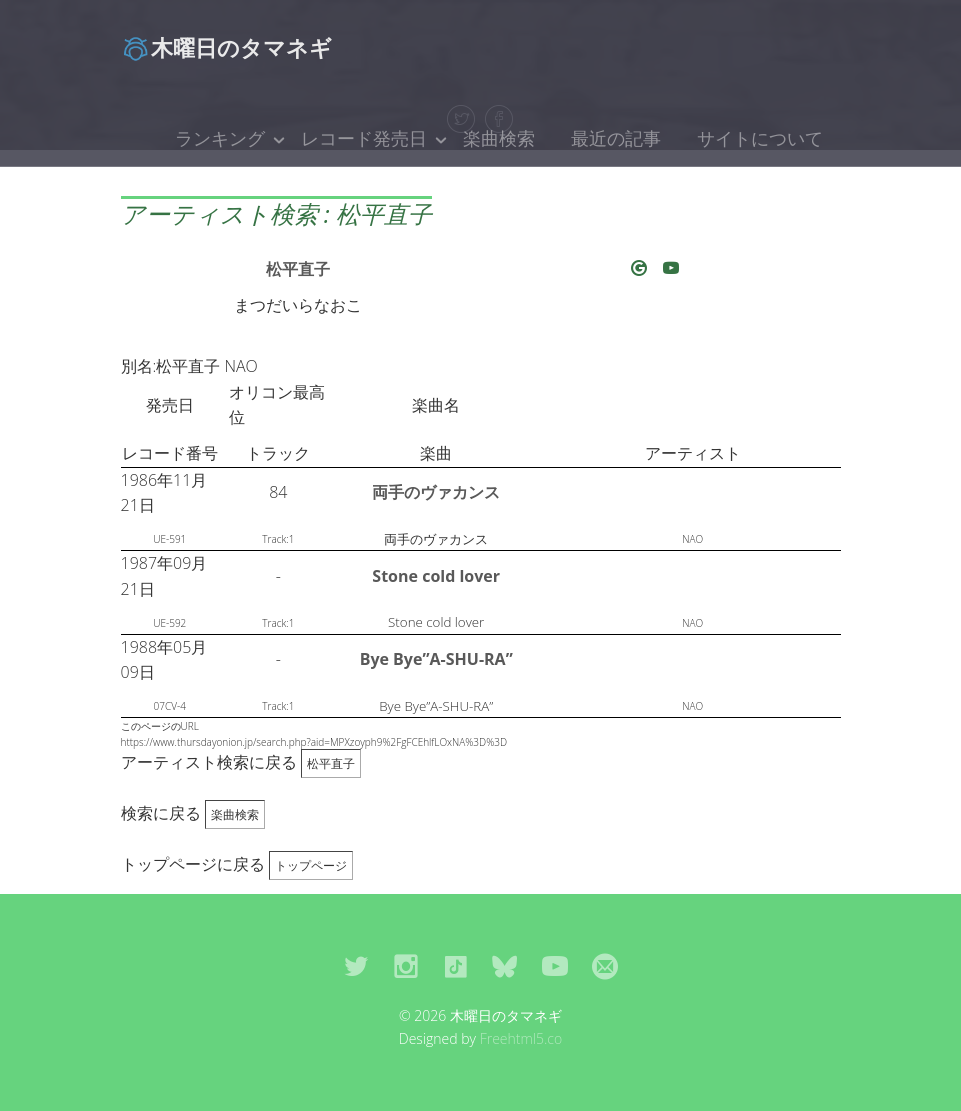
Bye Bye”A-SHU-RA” (436, 659)
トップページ (311, 865)
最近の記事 (616, 138)
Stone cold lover (436, 576)
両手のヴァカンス (436, 492)
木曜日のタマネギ (226, 47)
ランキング (220, 138)
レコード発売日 (364, 138)
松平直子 (298, 269)
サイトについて (760, 138)
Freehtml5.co (521, 1038)
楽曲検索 (499, 138)
